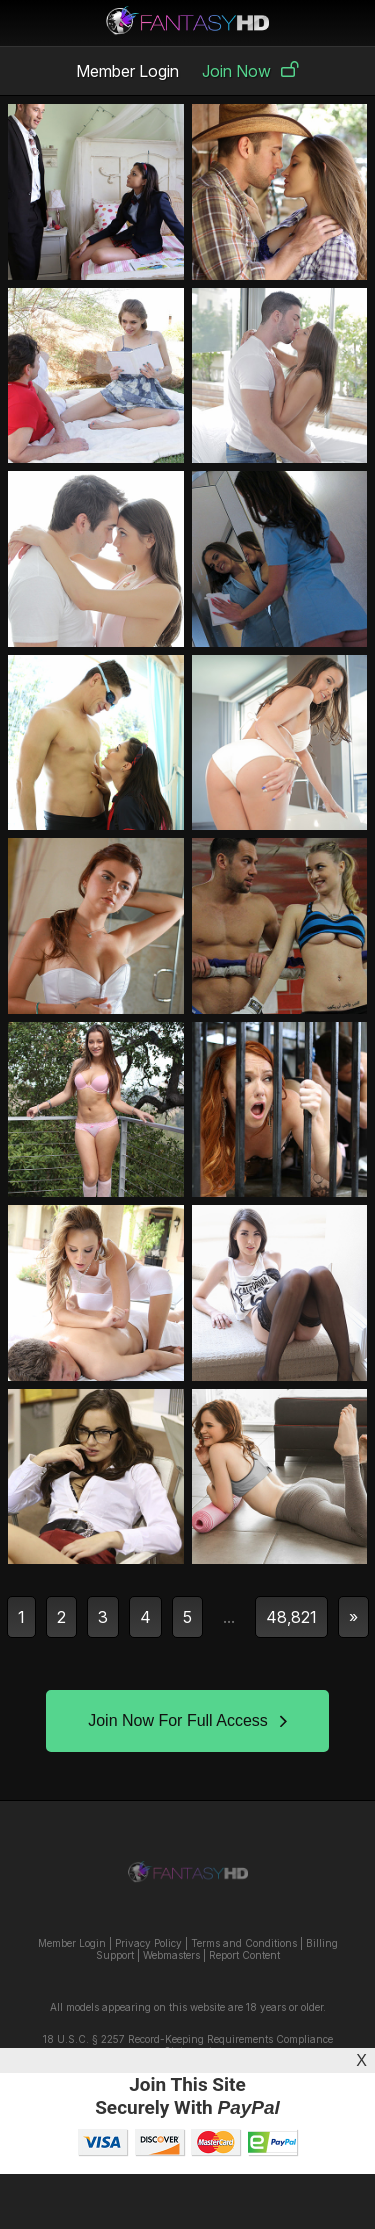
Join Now (250, 71)
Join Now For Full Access (187, 1720)
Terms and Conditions (244, 1943)
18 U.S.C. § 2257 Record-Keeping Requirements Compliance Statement (188, 2045)
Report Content (244, 1955)
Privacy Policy (148, 1943)
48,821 (291, 1617)
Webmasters (171, 1955)
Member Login (127, 71)
